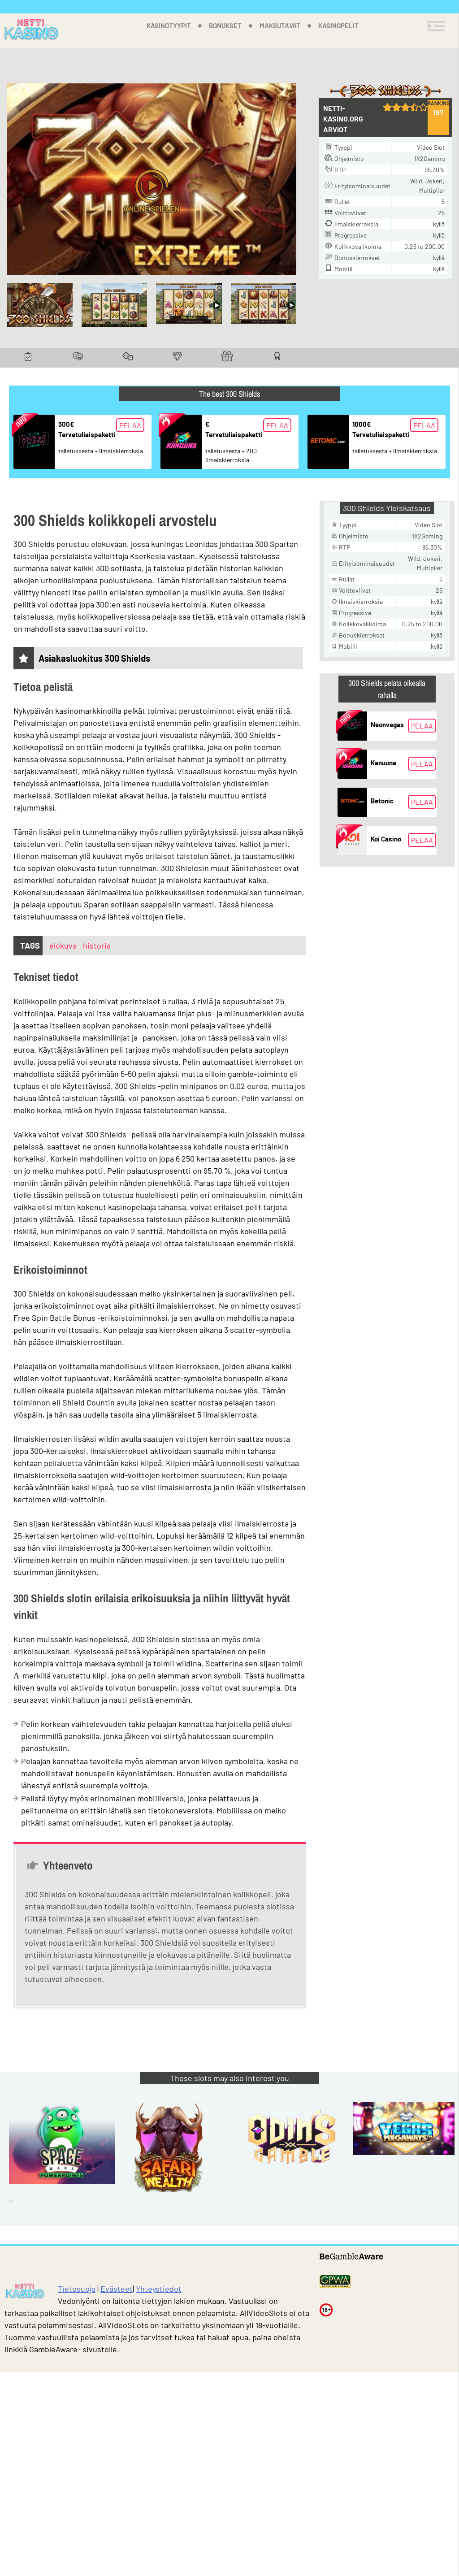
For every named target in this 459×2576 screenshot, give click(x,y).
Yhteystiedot (159, 2289)
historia (97, 945)
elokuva (63, 945)
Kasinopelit (338, 26)
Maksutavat (280, 26)
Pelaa (130, 425)
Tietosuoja (76, 2289)
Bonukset (225, 26)
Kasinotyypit (169, 26)
